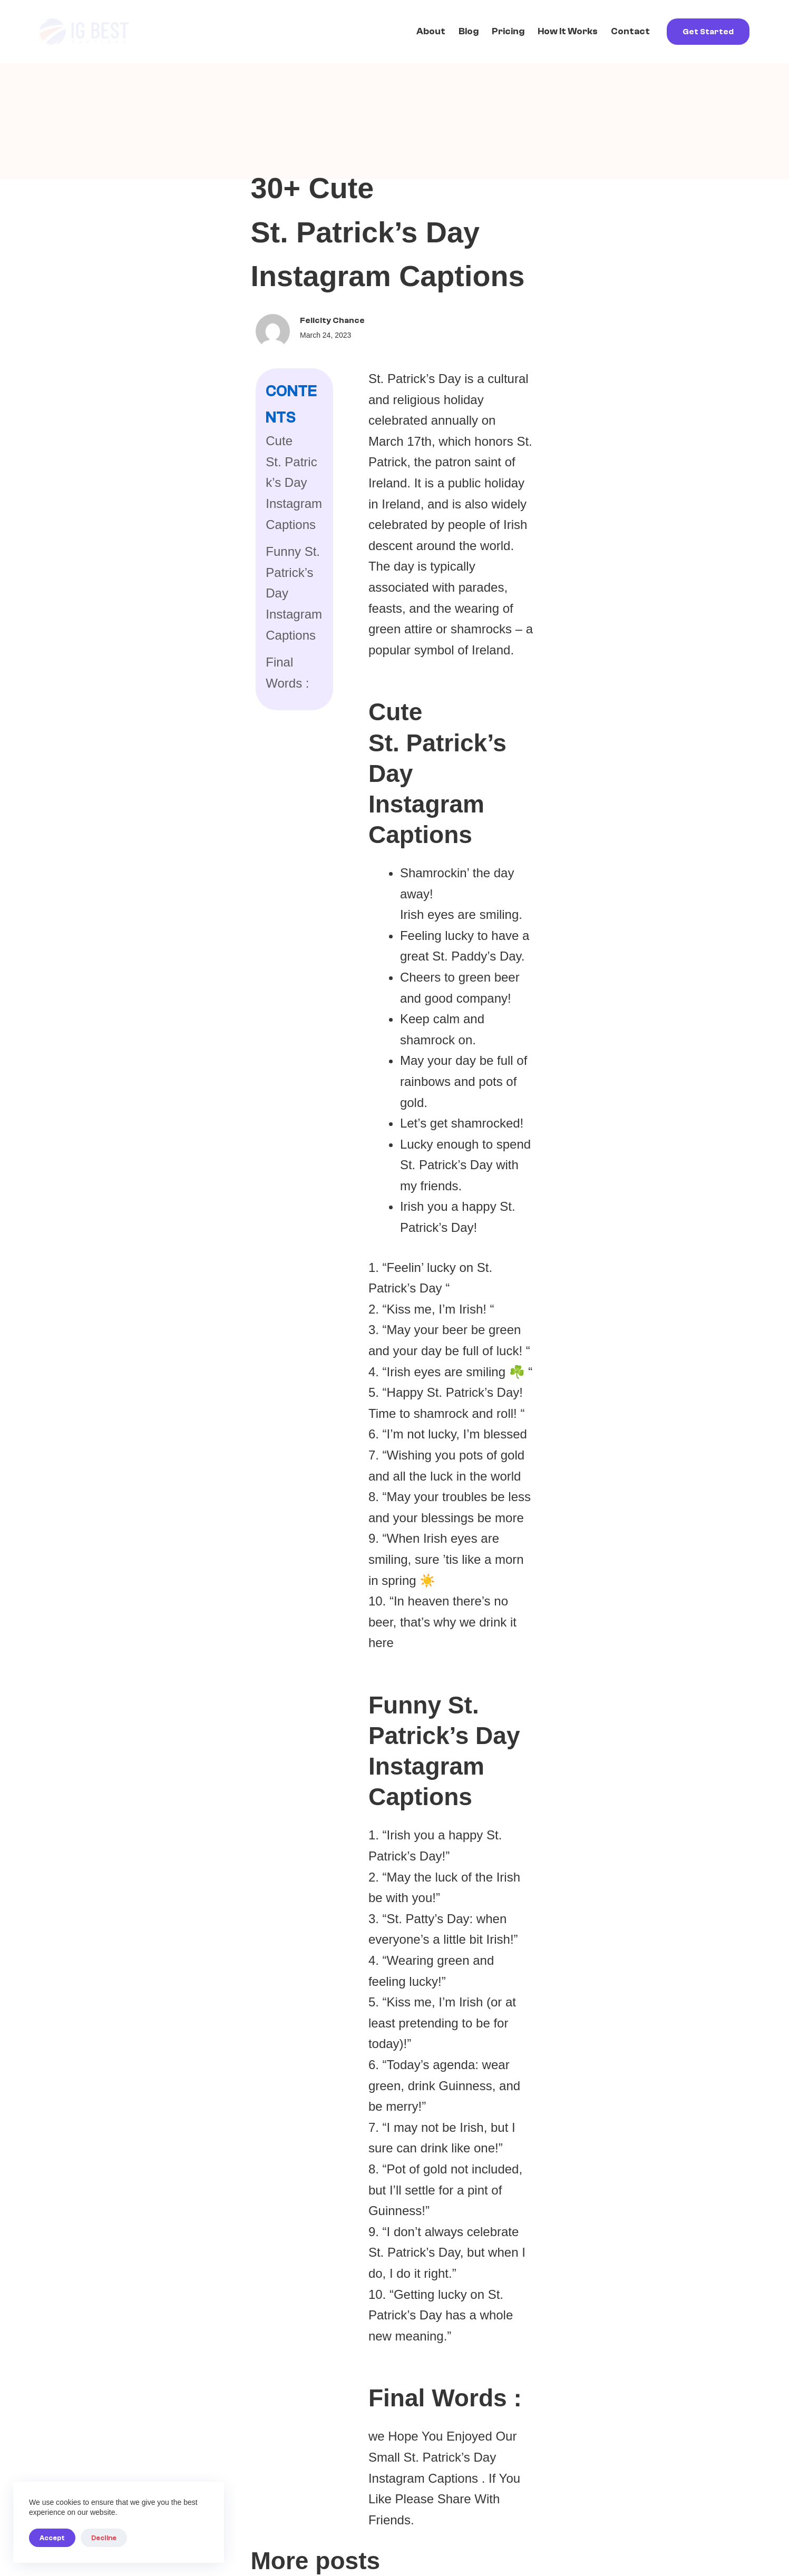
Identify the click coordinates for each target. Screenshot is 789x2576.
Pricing (508, 31)
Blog (469, 31)
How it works (568, 31)
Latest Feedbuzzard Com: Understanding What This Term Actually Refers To (153, 1943)
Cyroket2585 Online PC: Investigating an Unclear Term (383, 1943)
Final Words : (96, 464)
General (81, 1671)
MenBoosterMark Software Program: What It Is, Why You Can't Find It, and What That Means (394, 1640)
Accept (52, 2538)
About (430, 31)
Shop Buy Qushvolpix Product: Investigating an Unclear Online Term (624, 1631)
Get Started (708, 31)
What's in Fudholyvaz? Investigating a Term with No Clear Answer (152, 1631)
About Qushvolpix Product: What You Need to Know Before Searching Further (630, 1943)
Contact (630, 31)
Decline (103, 2538)
